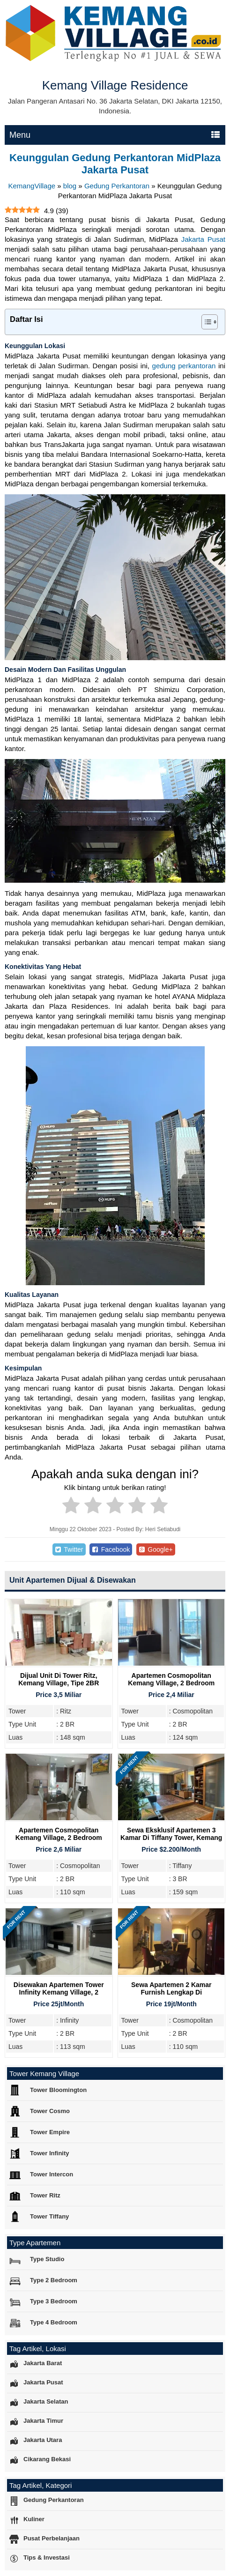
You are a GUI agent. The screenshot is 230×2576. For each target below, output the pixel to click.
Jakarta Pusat (203, 239)
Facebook (111, 1549)
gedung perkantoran (184, 366)
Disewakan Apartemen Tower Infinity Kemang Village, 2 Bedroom (59, 1992)
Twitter (69, 1549)
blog (69, 186)
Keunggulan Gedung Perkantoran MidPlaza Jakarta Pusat (115, 164)
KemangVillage (32, 186)
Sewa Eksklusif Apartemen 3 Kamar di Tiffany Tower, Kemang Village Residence (171, 1837)
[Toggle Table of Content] (204, 322)
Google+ (156, 1549)
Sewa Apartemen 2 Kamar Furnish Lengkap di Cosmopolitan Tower (171, 1992)
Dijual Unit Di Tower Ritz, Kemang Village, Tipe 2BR (58, 1679)
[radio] (71, 1507)
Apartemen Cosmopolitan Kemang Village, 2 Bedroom (171, 1679)
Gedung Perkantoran (116, 186)
